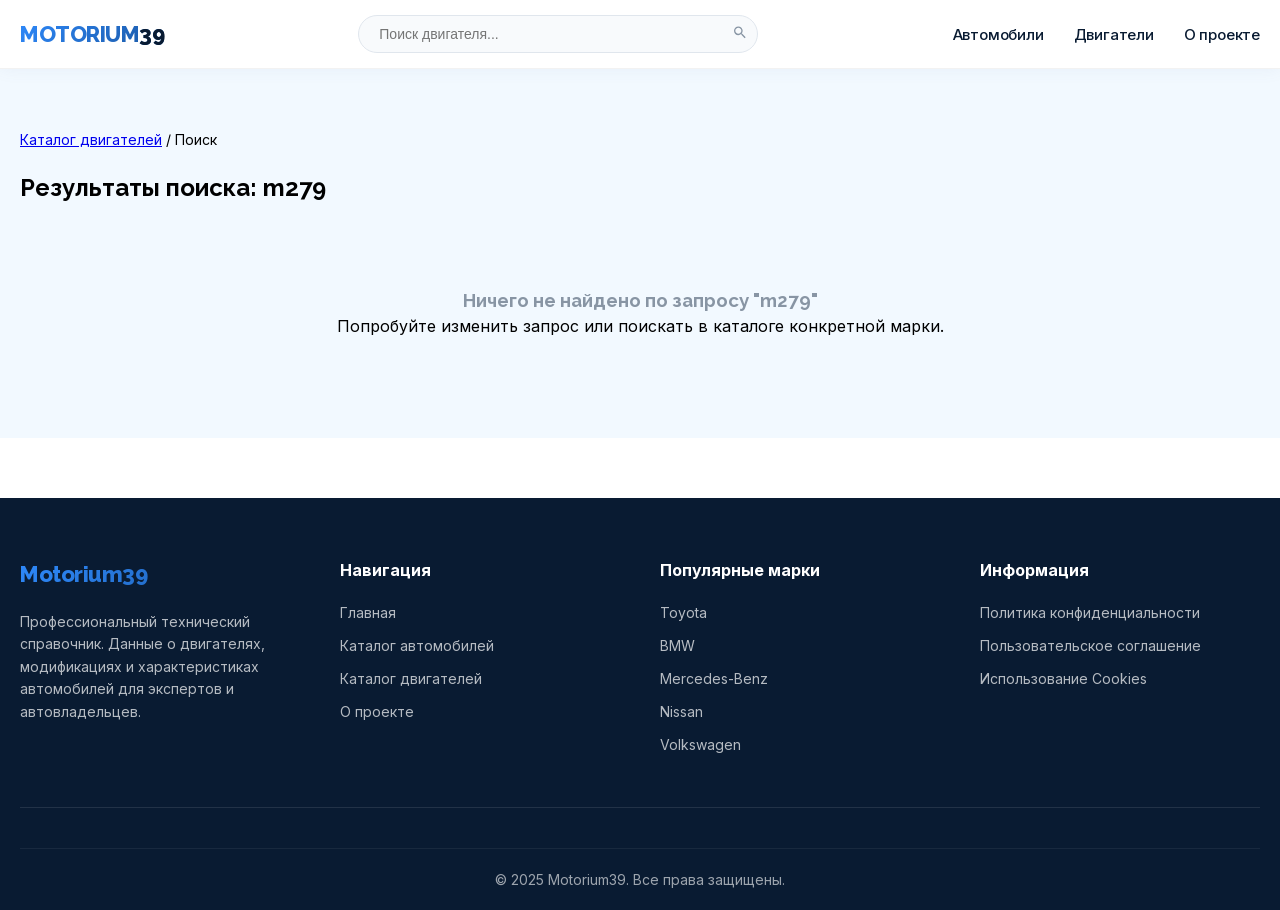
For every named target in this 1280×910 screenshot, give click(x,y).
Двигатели (1114, 34)
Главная (368, 612)
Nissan (681, 711)
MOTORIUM (92, 34)
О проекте (1222, 34)
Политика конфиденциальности (1090, 612)
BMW (677, 645)
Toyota (683, 612)
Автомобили (998, 34)
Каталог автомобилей (417, 645)
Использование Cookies (1063, 678)
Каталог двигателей (91, 139)
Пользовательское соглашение (1090, 645)
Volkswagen (700, 744)
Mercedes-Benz (714, 678)
